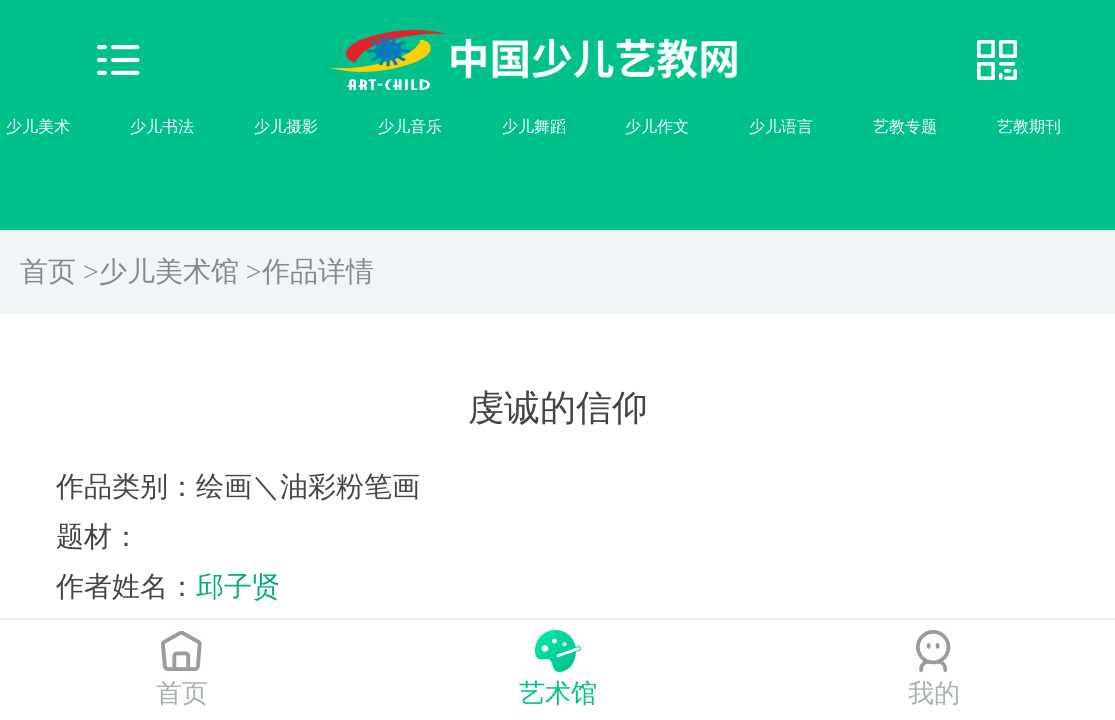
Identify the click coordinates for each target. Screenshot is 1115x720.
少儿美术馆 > (180, 271)
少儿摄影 (286, 126)
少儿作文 (657, 126)
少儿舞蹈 (534, 126)
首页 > (59, 271)
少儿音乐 (410, 126)
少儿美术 (38, 126)
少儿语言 (781, 126)
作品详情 (318, 271)
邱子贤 (238, 586)
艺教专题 (905, 126)
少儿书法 (162, 126)
